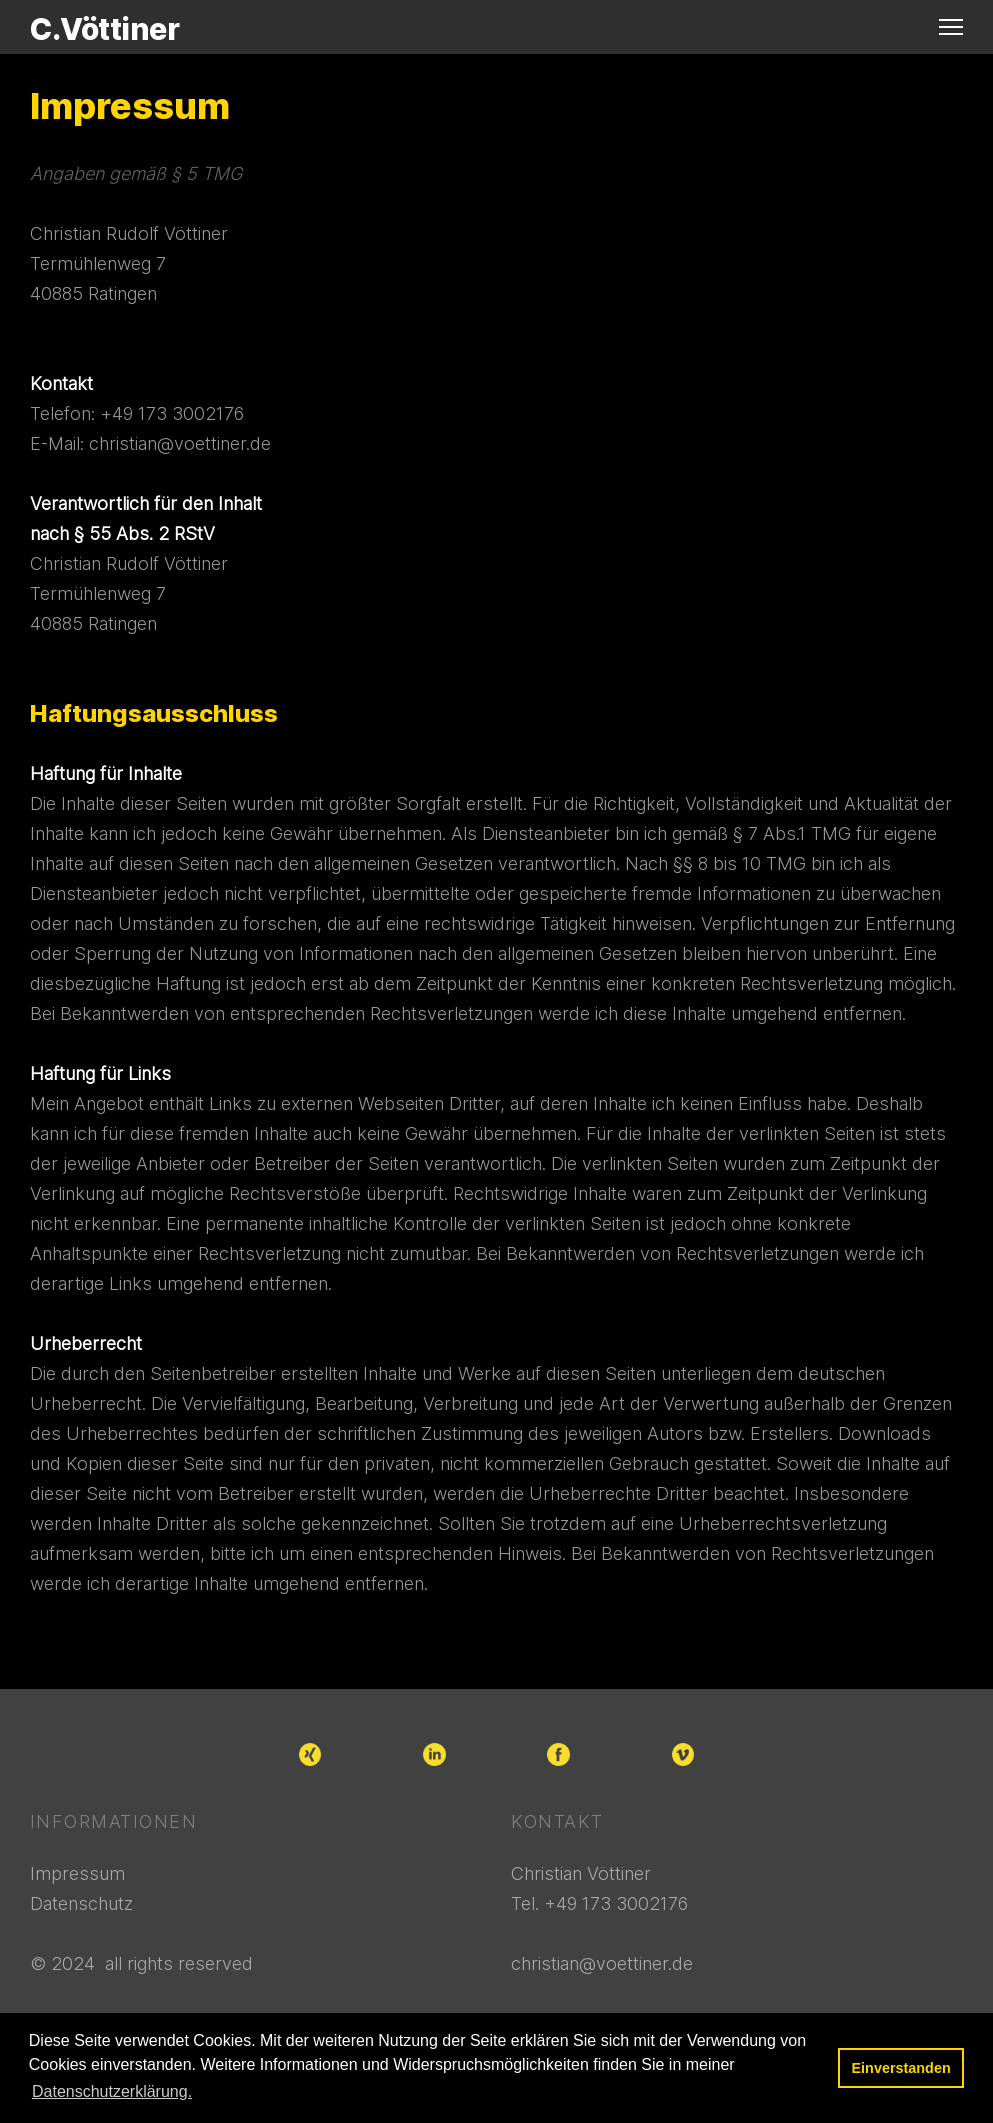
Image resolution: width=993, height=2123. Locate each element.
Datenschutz (81, 1903)
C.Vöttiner (104, 29)
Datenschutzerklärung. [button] (112, 2091)
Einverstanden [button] (901, 2068)
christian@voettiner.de (180, 443)
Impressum (77, 1873)
